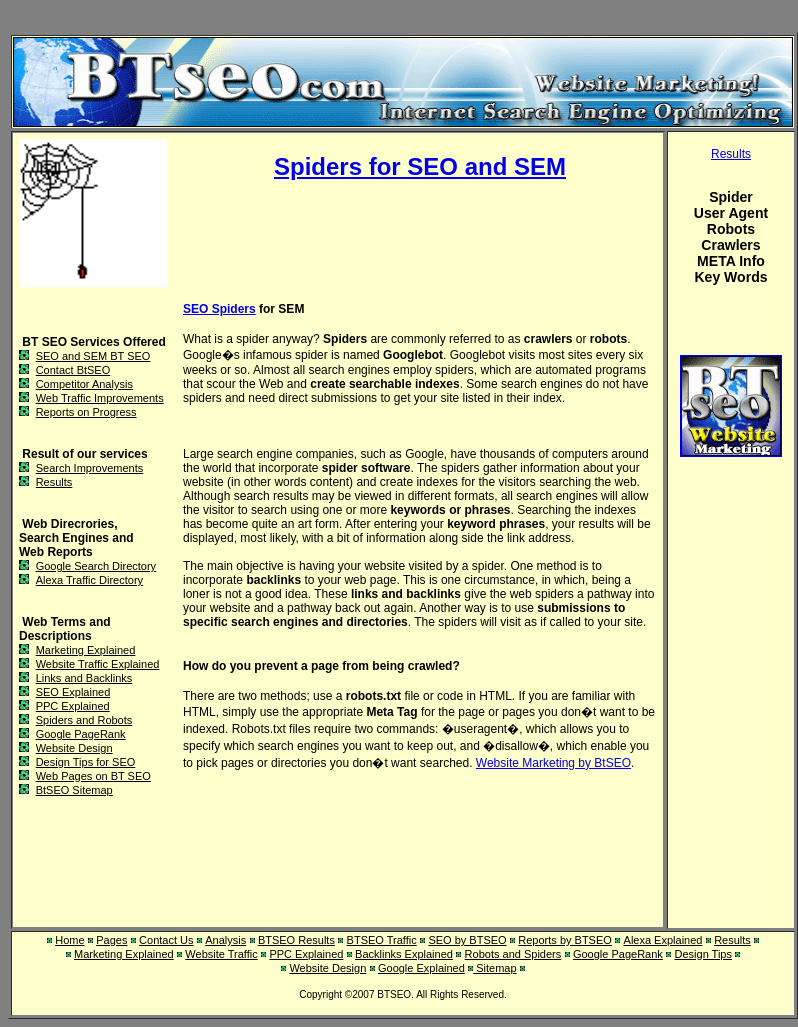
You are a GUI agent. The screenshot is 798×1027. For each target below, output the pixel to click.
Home (69, 940)
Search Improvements (90, 468)
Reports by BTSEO (565, 940)
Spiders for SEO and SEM (420, 166)
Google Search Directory (96, 566)
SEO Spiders (219, 309)
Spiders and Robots (84, 720)
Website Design (74, 748)
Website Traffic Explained (98, 664)
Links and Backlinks (84, 678)
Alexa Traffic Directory (89, 580)
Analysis (225, 940)
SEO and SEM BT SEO (93, 356)
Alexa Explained (663, 940)
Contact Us (166, 940)
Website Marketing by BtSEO (553, 763)
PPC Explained (73, 706)
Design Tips (703, 954)
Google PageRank (81, 734)
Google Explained (421, 968)
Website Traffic (221, 954)
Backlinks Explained (404, 954)
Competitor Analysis (84, 384)
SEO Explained (73, 692)
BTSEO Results (296, 940)
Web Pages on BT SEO (93, 776)
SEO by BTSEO (467, 940)
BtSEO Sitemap (74, 790)
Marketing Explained (86, 650)
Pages (111, 940)
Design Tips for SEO (86, 762)
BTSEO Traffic (382, 940)
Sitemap (494, 968)
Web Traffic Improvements (100, 398)
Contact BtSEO (73, 370)
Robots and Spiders (513, 954)
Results (54, 482)
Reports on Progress (86, 412)
